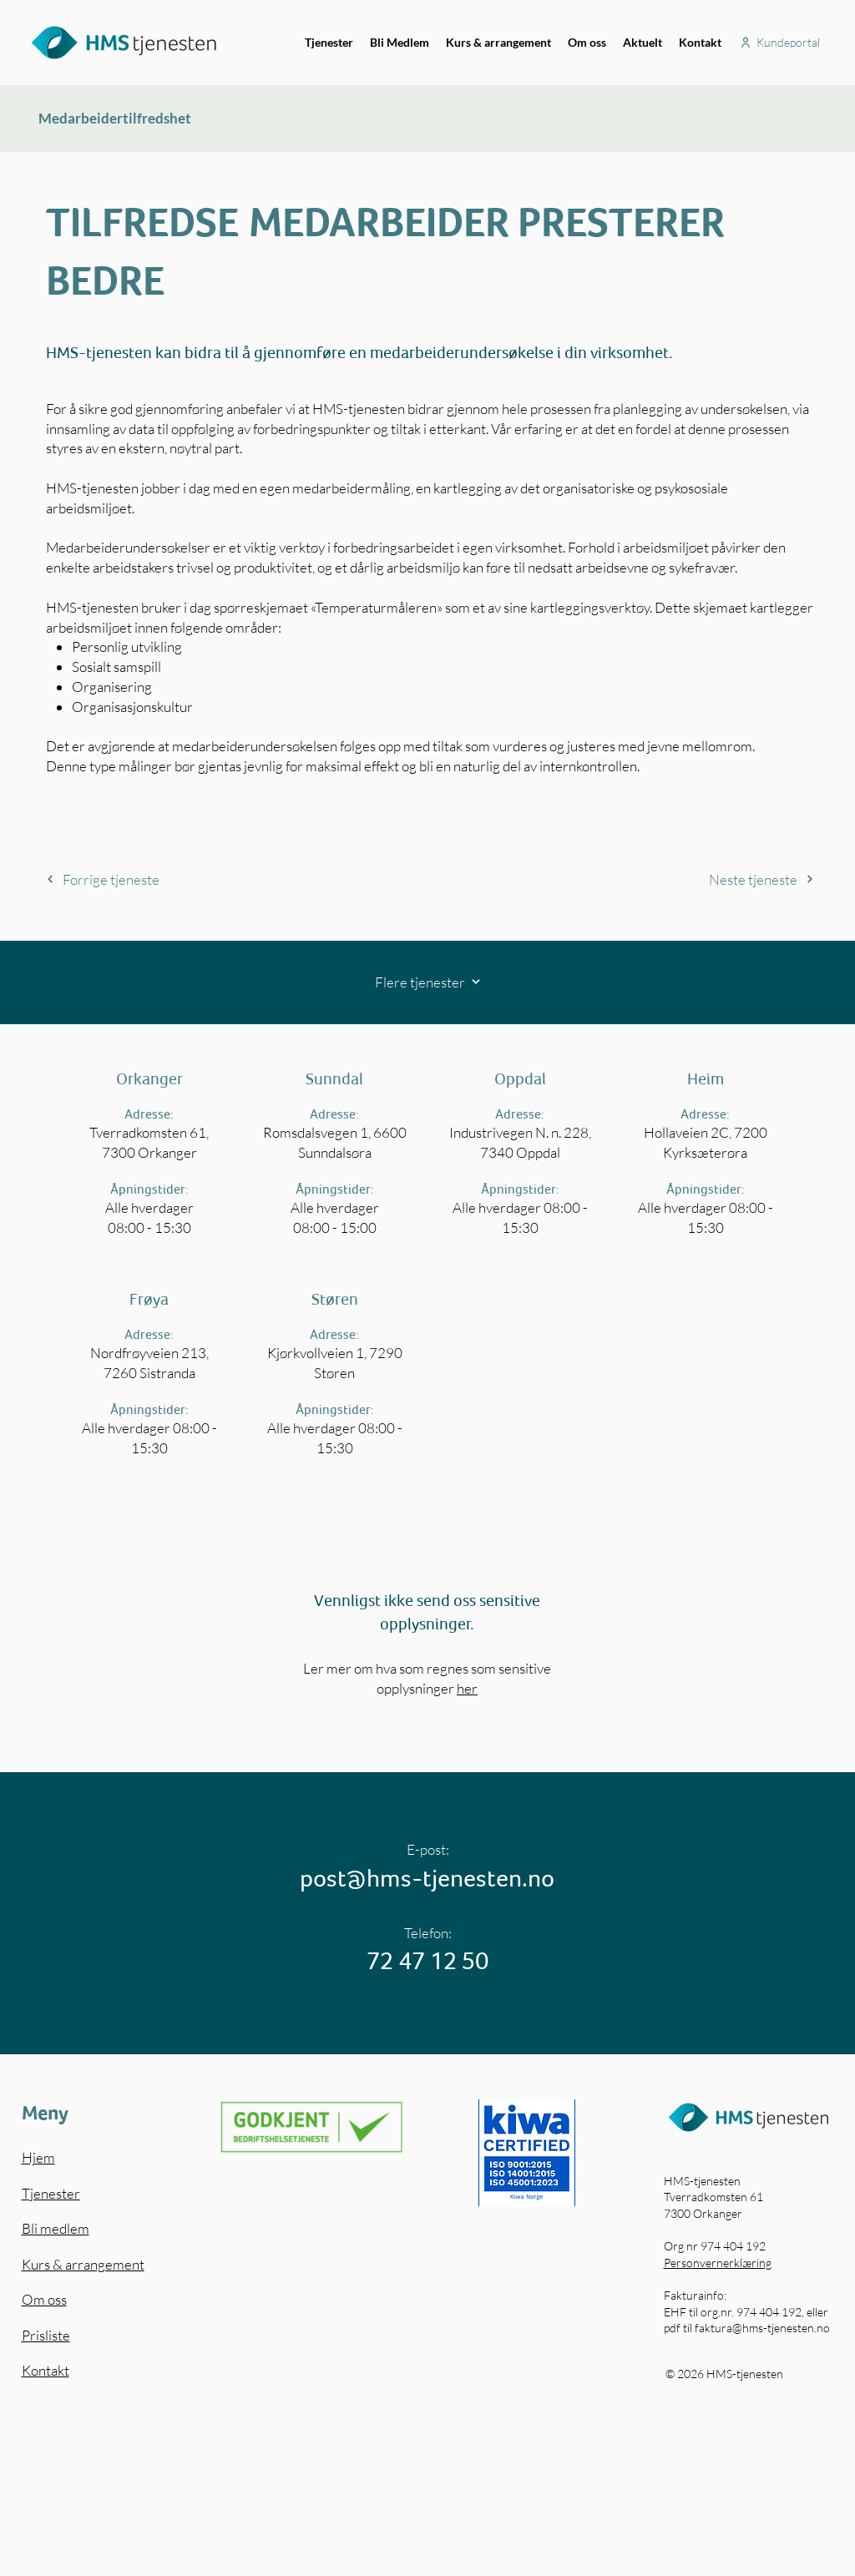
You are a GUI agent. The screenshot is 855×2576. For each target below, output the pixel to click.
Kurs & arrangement (83, 2264)
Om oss (44, 2299)
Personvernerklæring (718, 2262)
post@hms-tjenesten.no (427, 1877)
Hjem (38, 2157)
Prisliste (46, 2335)
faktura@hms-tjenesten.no (762, 2328)
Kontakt (45, 2370)
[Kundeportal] (779, 42)
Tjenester (51, 2193)
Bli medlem (55, 2228)
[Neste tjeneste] (715, 879)
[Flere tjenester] (427, 982)
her (467, 1688)
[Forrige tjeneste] (144, 879)
